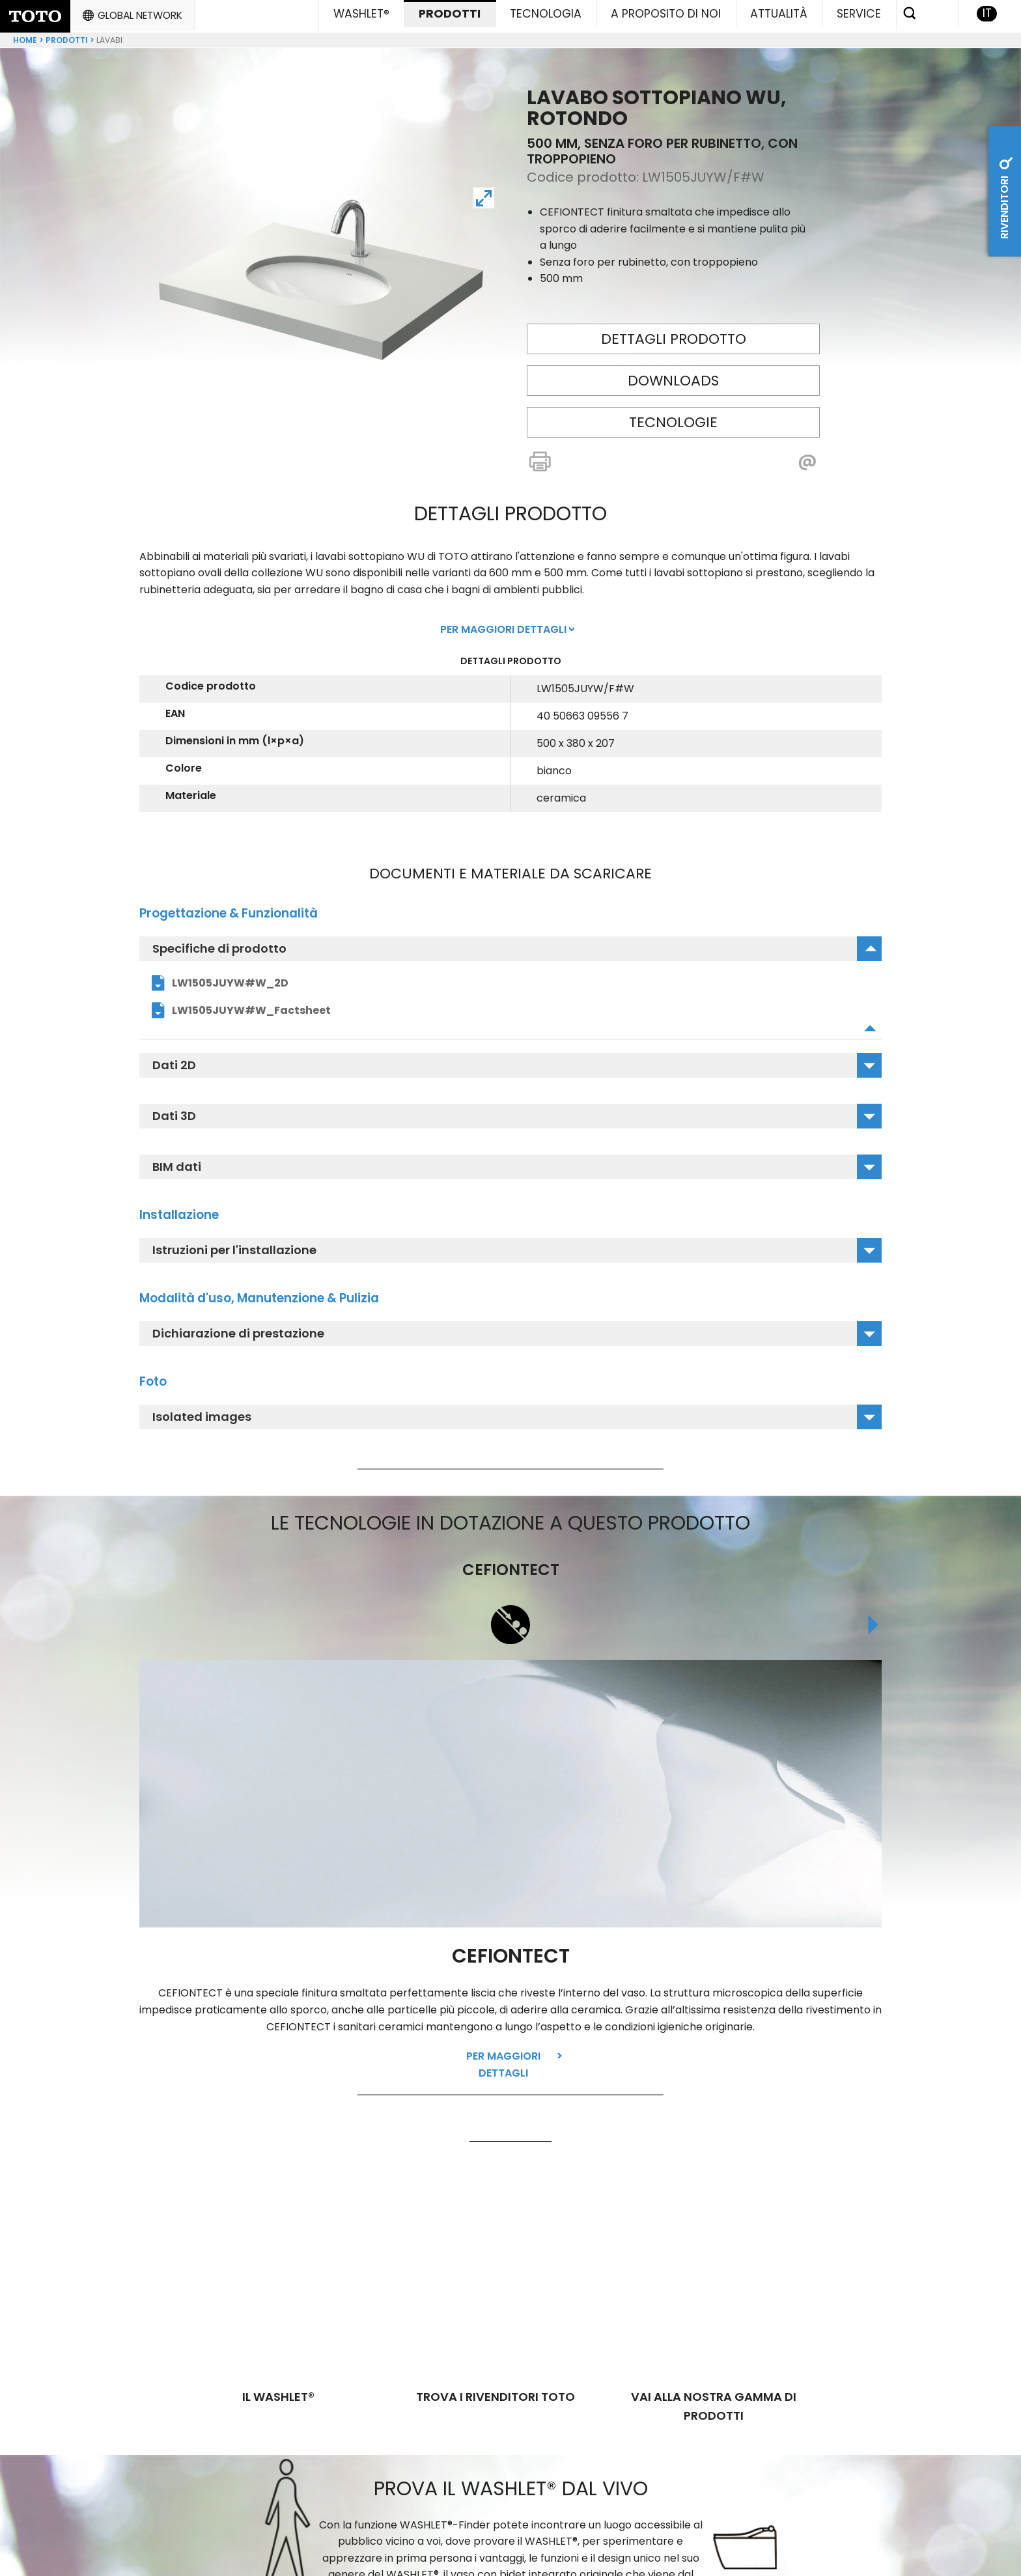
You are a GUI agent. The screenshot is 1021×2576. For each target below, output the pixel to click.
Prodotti (67, 34)
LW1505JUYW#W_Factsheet (251, 1005)
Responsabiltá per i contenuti (750, 2537)
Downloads (673, 375)
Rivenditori (1004, 194)
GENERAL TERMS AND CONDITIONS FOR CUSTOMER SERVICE (478, 2537)
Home (25, 34)
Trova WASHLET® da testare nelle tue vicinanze (507, 2448)
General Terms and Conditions (406, 2557)
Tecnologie (673, 417)
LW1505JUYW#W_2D (230, 978)
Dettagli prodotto (673, 334)
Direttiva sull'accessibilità (593, 2557)
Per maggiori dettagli (503, 2060)
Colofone (888, 2537)
